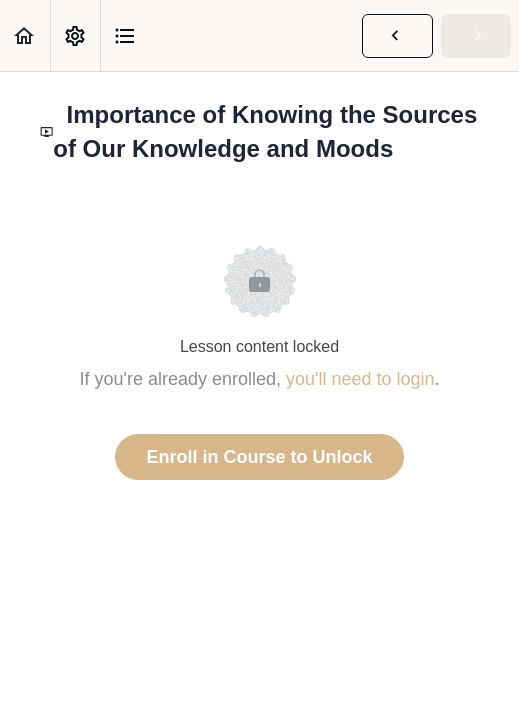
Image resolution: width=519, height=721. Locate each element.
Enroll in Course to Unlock (259, 457)
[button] (25, 35)
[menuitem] (75, 35)
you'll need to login (360, 379)
